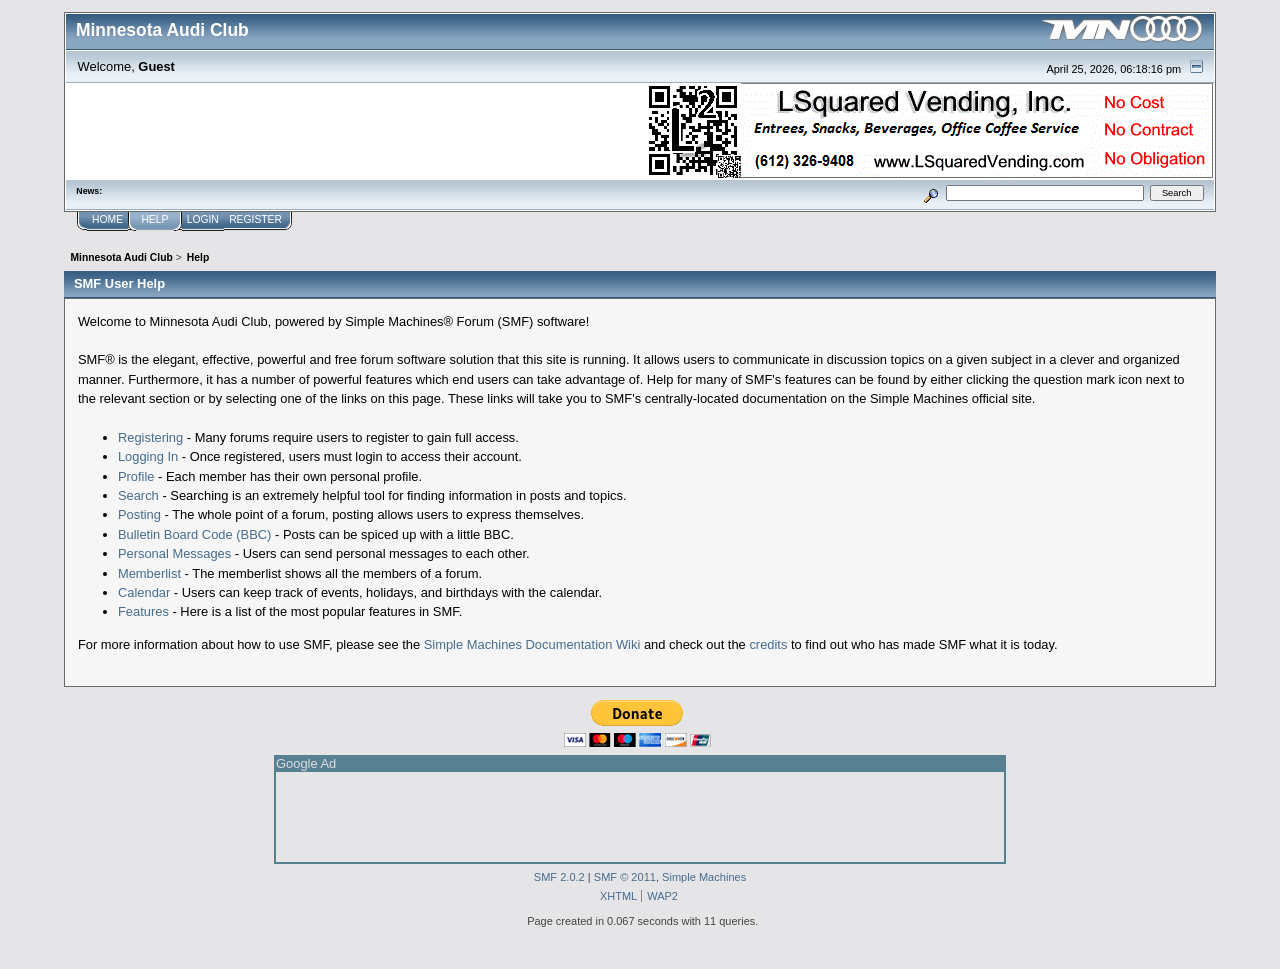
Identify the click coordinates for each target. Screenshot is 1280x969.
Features (143, 611)
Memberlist (149, 573)
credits (768, 644)
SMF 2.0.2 (559, 877)
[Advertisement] (640, 817)
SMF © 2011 (625, 877)
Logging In (148, 456)
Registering (150, 437)
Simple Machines (704, 877)
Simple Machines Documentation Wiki (532, 644)
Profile (136, 476)
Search (138, 495)
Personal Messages (174, 553)
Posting (139, 514)
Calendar (144, 592)
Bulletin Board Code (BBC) (195, 534)
